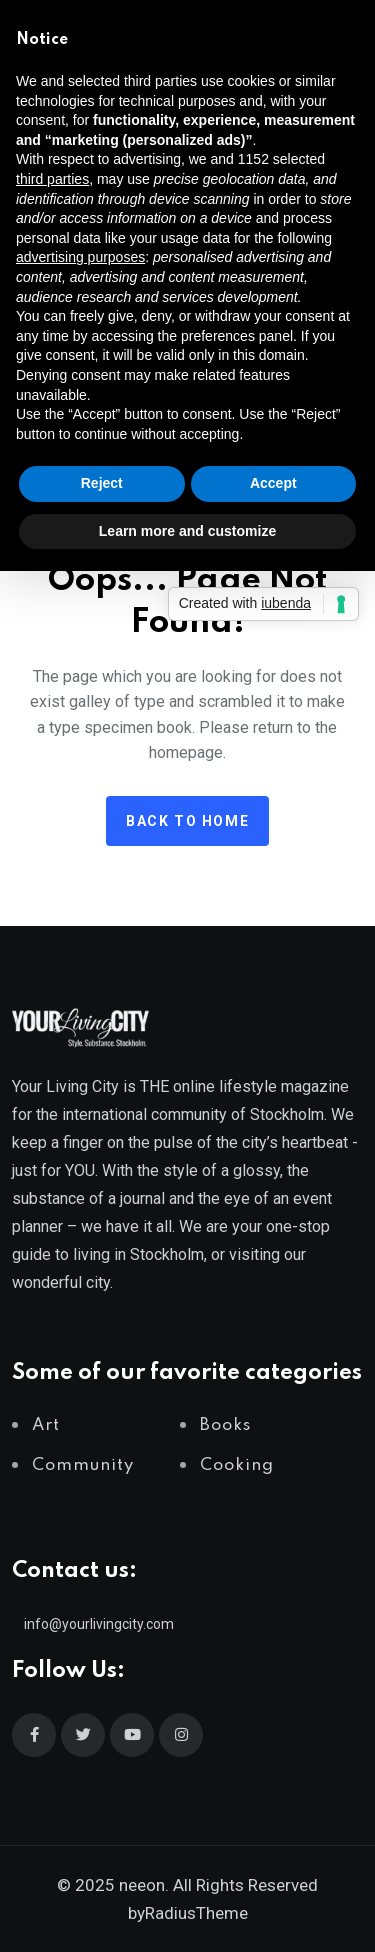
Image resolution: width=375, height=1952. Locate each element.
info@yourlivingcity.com (99, 1624)
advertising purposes (80, 257)
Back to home (187, 821)
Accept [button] (273, 483)
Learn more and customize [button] (187, 531)
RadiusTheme (196, 1913)
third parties (52, 179)
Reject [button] (102, 483)
